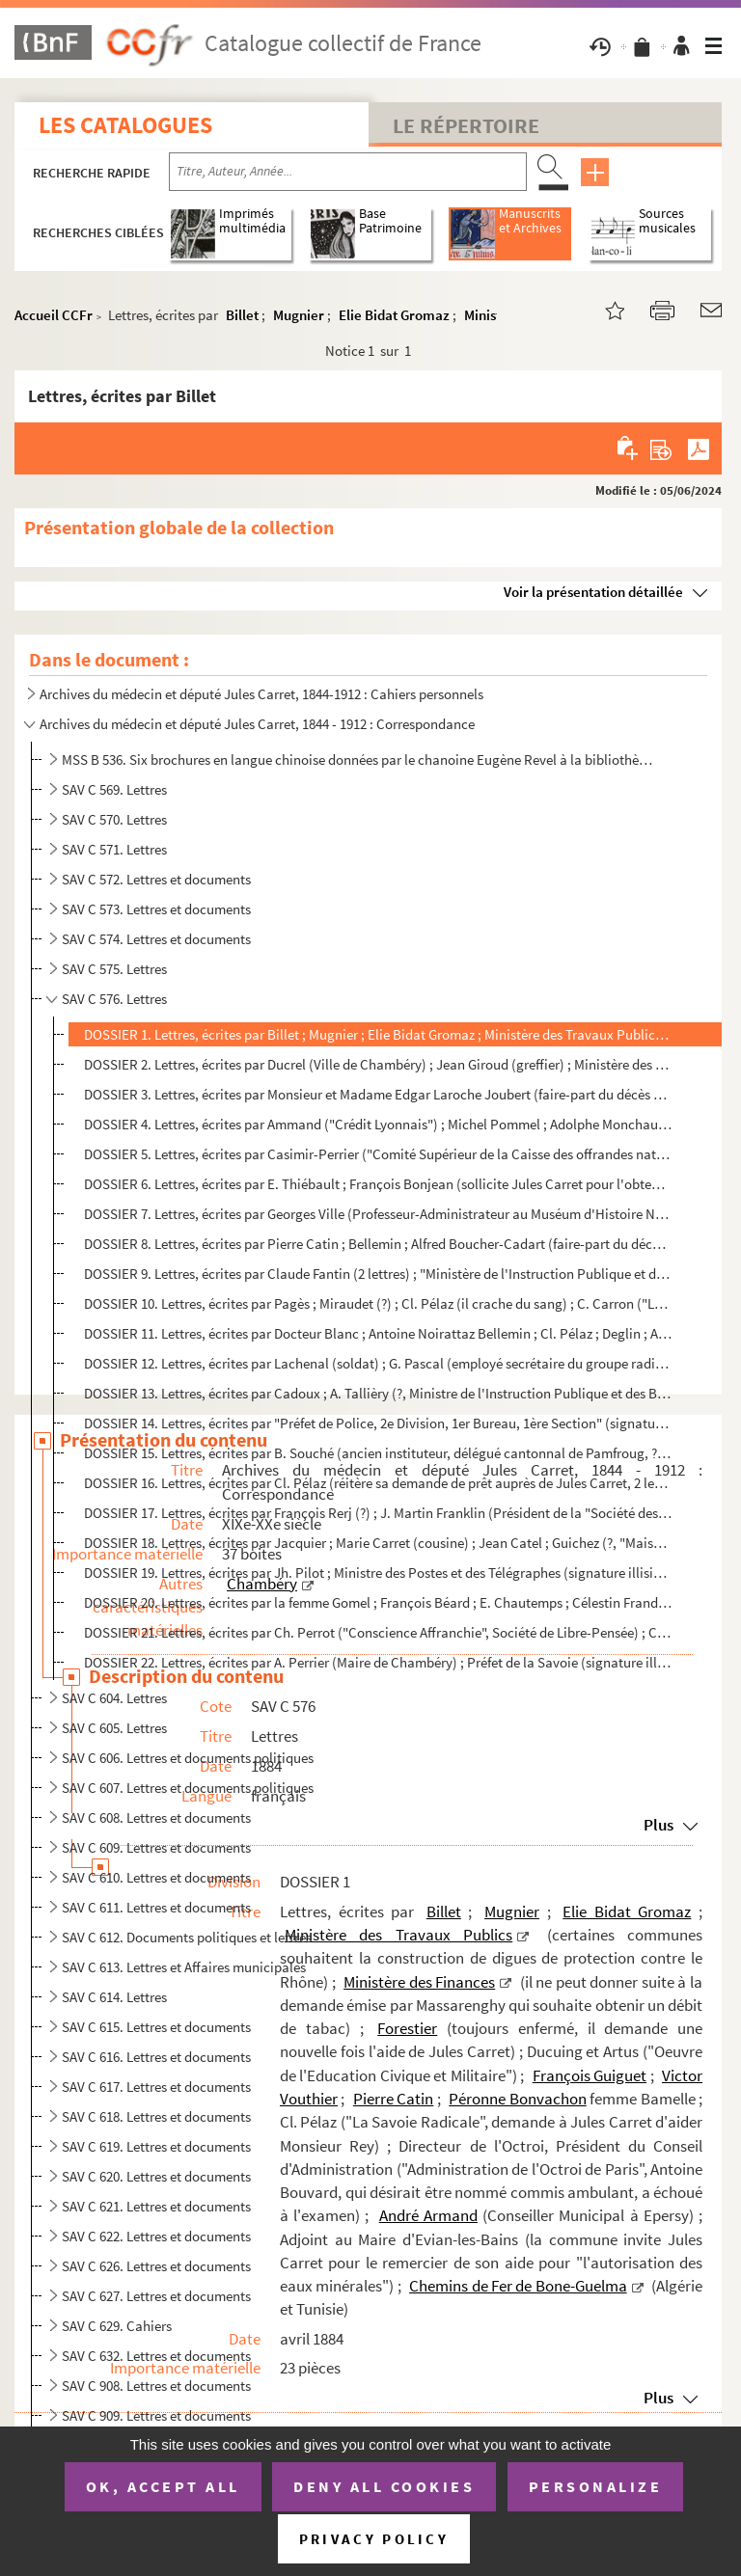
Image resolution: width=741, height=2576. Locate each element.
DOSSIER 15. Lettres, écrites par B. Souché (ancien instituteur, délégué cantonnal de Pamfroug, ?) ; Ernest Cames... (378, 1453)
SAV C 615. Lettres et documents (156, 2027)
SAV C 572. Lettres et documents (156, 879)
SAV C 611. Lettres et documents (156, 1907)
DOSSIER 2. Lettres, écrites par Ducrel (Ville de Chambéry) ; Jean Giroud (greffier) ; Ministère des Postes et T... (378, 1064)
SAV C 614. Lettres (114, 1997)
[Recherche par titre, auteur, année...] (348, 171)
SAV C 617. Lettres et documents (156, 2086)
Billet (242, 315)
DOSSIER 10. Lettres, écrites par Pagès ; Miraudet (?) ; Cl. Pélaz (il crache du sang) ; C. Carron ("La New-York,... (378, 1303)
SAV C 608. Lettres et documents (156, 1817)
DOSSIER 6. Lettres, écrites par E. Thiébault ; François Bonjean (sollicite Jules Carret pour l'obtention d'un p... (378, 1184)
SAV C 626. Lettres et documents (156, 2266)
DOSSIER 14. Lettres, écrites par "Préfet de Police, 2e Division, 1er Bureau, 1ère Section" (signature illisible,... (378, 1423)
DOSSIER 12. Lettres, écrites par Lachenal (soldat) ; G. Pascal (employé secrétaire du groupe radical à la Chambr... (378, 1363)
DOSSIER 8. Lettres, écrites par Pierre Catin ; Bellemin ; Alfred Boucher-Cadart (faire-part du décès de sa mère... (378, 1243)
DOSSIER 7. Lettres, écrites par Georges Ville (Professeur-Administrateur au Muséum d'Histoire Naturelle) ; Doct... (378, 1214)
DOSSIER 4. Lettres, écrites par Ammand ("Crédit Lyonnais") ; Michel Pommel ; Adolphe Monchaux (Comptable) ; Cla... (378, 1124)
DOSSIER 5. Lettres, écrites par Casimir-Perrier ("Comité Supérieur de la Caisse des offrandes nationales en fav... (378, 1154)
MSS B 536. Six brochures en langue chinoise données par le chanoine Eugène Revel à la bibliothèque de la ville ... (358, 759)
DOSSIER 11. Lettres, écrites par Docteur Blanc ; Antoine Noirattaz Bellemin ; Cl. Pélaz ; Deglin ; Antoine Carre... (378, 1333)
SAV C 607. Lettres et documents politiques (188, 1787)
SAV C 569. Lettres (114, 789)
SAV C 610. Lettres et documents (156, 1877)
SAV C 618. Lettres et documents (156, 2116)
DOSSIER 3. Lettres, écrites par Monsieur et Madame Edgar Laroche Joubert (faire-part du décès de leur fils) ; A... (378, 1094)
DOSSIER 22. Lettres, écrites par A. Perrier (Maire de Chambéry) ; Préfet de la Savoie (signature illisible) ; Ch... (378, 1662)
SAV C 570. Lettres (114, 819)
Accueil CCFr (53, 315)
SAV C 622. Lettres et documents (156, 2236)
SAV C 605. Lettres (114, 1728)
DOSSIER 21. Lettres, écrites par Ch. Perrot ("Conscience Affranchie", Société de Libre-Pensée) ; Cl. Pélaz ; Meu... (378, 1632)
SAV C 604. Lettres (114, 1698)
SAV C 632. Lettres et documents (156, 2355)
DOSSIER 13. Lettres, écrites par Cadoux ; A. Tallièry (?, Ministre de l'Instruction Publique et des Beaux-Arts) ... (378, 1393)
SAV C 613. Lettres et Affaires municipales (184, 1967)
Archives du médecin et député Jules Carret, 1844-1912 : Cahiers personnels (261, 694)
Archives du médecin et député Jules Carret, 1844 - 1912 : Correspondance (257, 724)
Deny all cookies (384, 2486)
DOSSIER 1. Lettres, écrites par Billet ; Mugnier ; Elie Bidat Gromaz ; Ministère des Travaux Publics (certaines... (378, 1034)
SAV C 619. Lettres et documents (156, 2146)
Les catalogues (125, 125)
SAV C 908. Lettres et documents (156, 2385)
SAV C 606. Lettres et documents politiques (188, 1758)
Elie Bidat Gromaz (394, 315)
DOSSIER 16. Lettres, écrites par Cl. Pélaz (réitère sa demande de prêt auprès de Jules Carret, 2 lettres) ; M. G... (378, 1483)
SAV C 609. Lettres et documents (156, 1847)
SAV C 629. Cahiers (117, 2326)
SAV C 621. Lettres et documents (156, 2206)
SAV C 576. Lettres (114, 999)
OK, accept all (163, 2486)
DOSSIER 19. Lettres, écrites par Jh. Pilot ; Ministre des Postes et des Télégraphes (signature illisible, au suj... (378, 1572)
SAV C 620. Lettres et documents (156, 2176)
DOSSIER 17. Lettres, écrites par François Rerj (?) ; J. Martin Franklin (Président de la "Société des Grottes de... (378, 1513)
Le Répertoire (466, 125)
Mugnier (298, 315)
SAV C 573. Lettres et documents (156, 909)
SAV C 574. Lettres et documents (156, 939)
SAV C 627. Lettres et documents (156, 2296)
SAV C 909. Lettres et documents (156, 2415)
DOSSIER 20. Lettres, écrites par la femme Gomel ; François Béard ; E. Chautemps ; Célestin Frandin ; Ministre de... (378, 1602)
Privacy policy (374, 2539)
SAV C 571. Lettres (114, 849)
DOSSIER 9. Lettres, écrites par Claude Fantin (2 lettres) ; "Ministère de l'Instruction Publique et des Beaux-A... (378, 1273)
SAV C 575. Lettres (114, 969)
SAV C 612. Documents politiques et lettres (187, 1937)
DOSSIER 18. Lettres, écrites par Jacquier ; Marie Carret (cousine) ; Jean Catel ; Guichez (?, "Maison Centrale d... (378, 1542)
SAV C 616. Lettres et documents (156, 2056)
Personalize (596, 2486)
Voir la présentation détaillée (593, 592)
